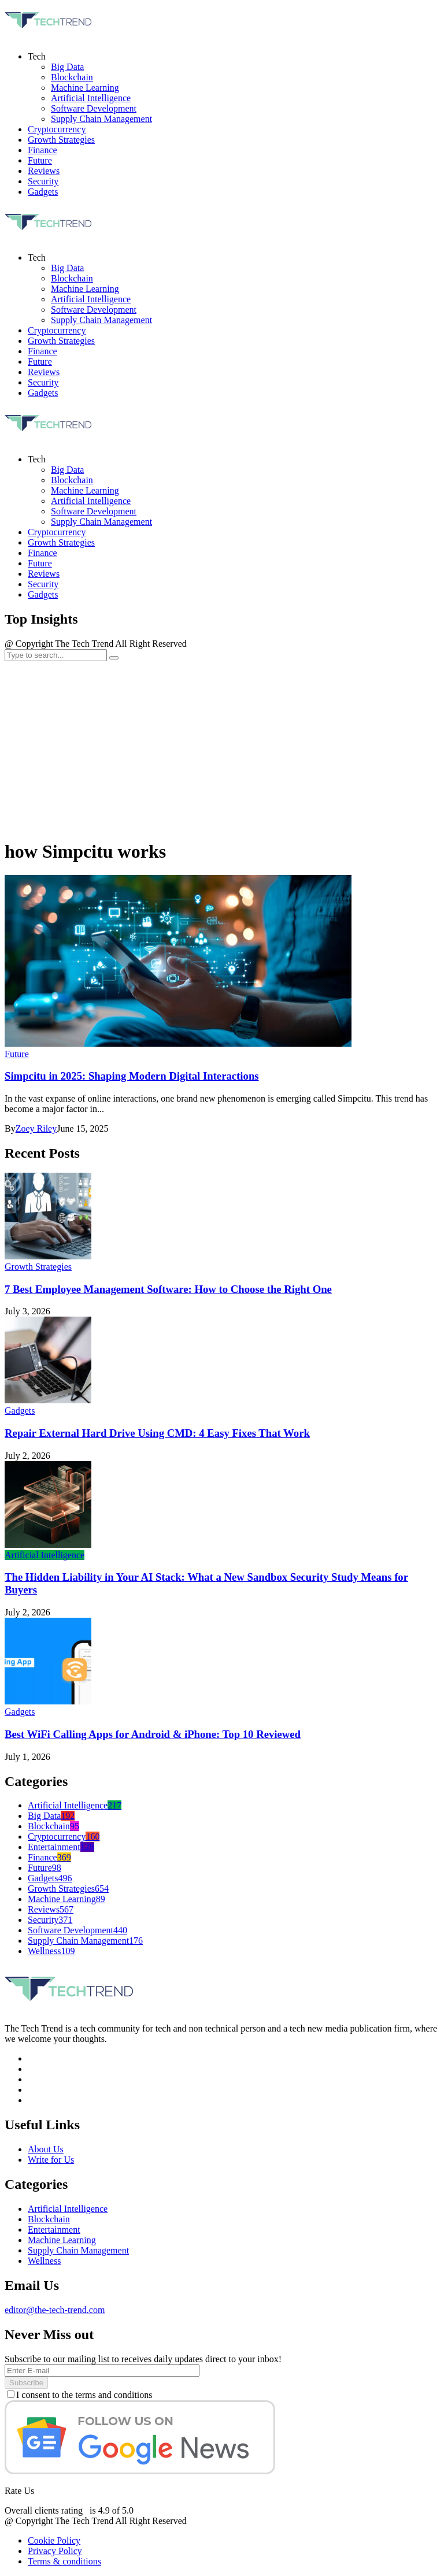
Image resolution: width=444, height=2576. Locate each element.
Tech (37, 459)
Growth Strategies (61, 542)
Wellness (51, 1951)
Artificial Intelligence (91, 501)
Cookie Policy (54, 2540)
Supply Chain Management (101, 522)
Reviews (44, 574)
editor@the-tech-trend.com (55, 2310)
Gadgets (43, 594)
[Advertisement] (222, 748)
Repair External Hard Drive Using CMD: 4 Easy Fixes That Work (157, 1433)
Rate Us (19, 2491)
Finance (42, 553)
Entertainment (61, 1847)
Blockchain (72, 480)
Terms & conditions (64, 2561)
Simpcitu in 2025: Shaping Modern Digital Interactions (132, 1076)
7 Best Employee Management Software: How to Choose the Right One (168, 1289)
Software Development (93, 511)
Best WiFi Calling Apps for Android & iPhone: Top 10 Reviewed (153, 1734)
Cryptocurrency (57, 532)
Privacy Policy (55, 2551)
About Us (46, 2149)
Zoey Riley (36, 1128)
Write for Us (51, 2159)
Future (40, 563)
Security (43, 584)
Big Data (67, 470)
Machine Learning (85, 490)
